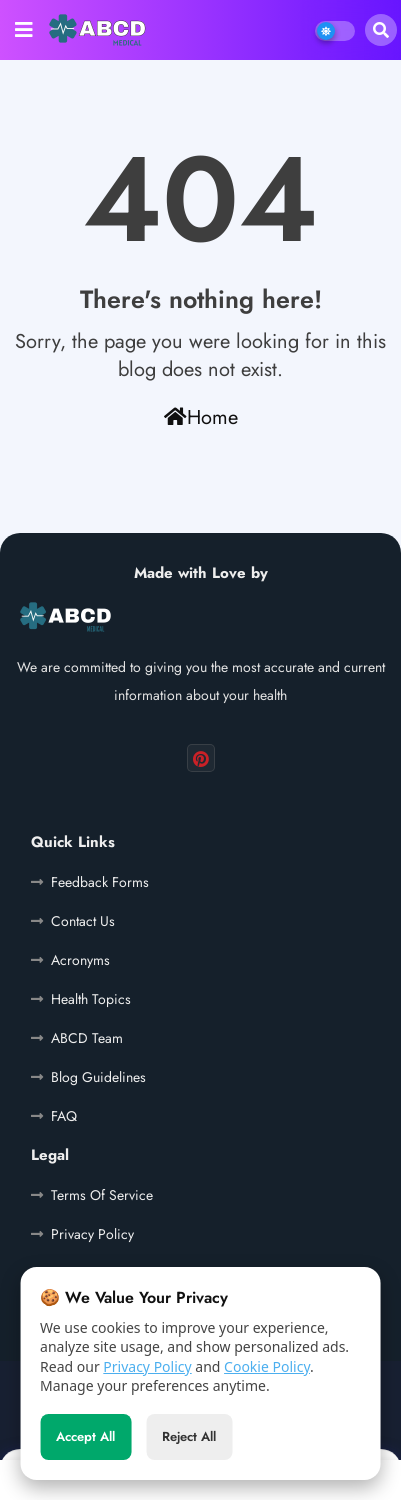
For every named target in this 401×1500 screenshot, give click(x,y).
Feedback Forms (100, 882)
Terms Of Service (102, 1195)
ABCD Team (87, 1038)
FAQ (64, 1116)
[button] (381, 30)
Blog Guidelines (98, 1077)
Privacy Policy (147, 1369)
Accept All (85, 1440)
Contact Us (83, 921)
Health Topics (91, 999)
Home (201, 417)
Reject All (189, 1440)
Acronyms (80, 960)
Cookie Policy (267, 1369)
